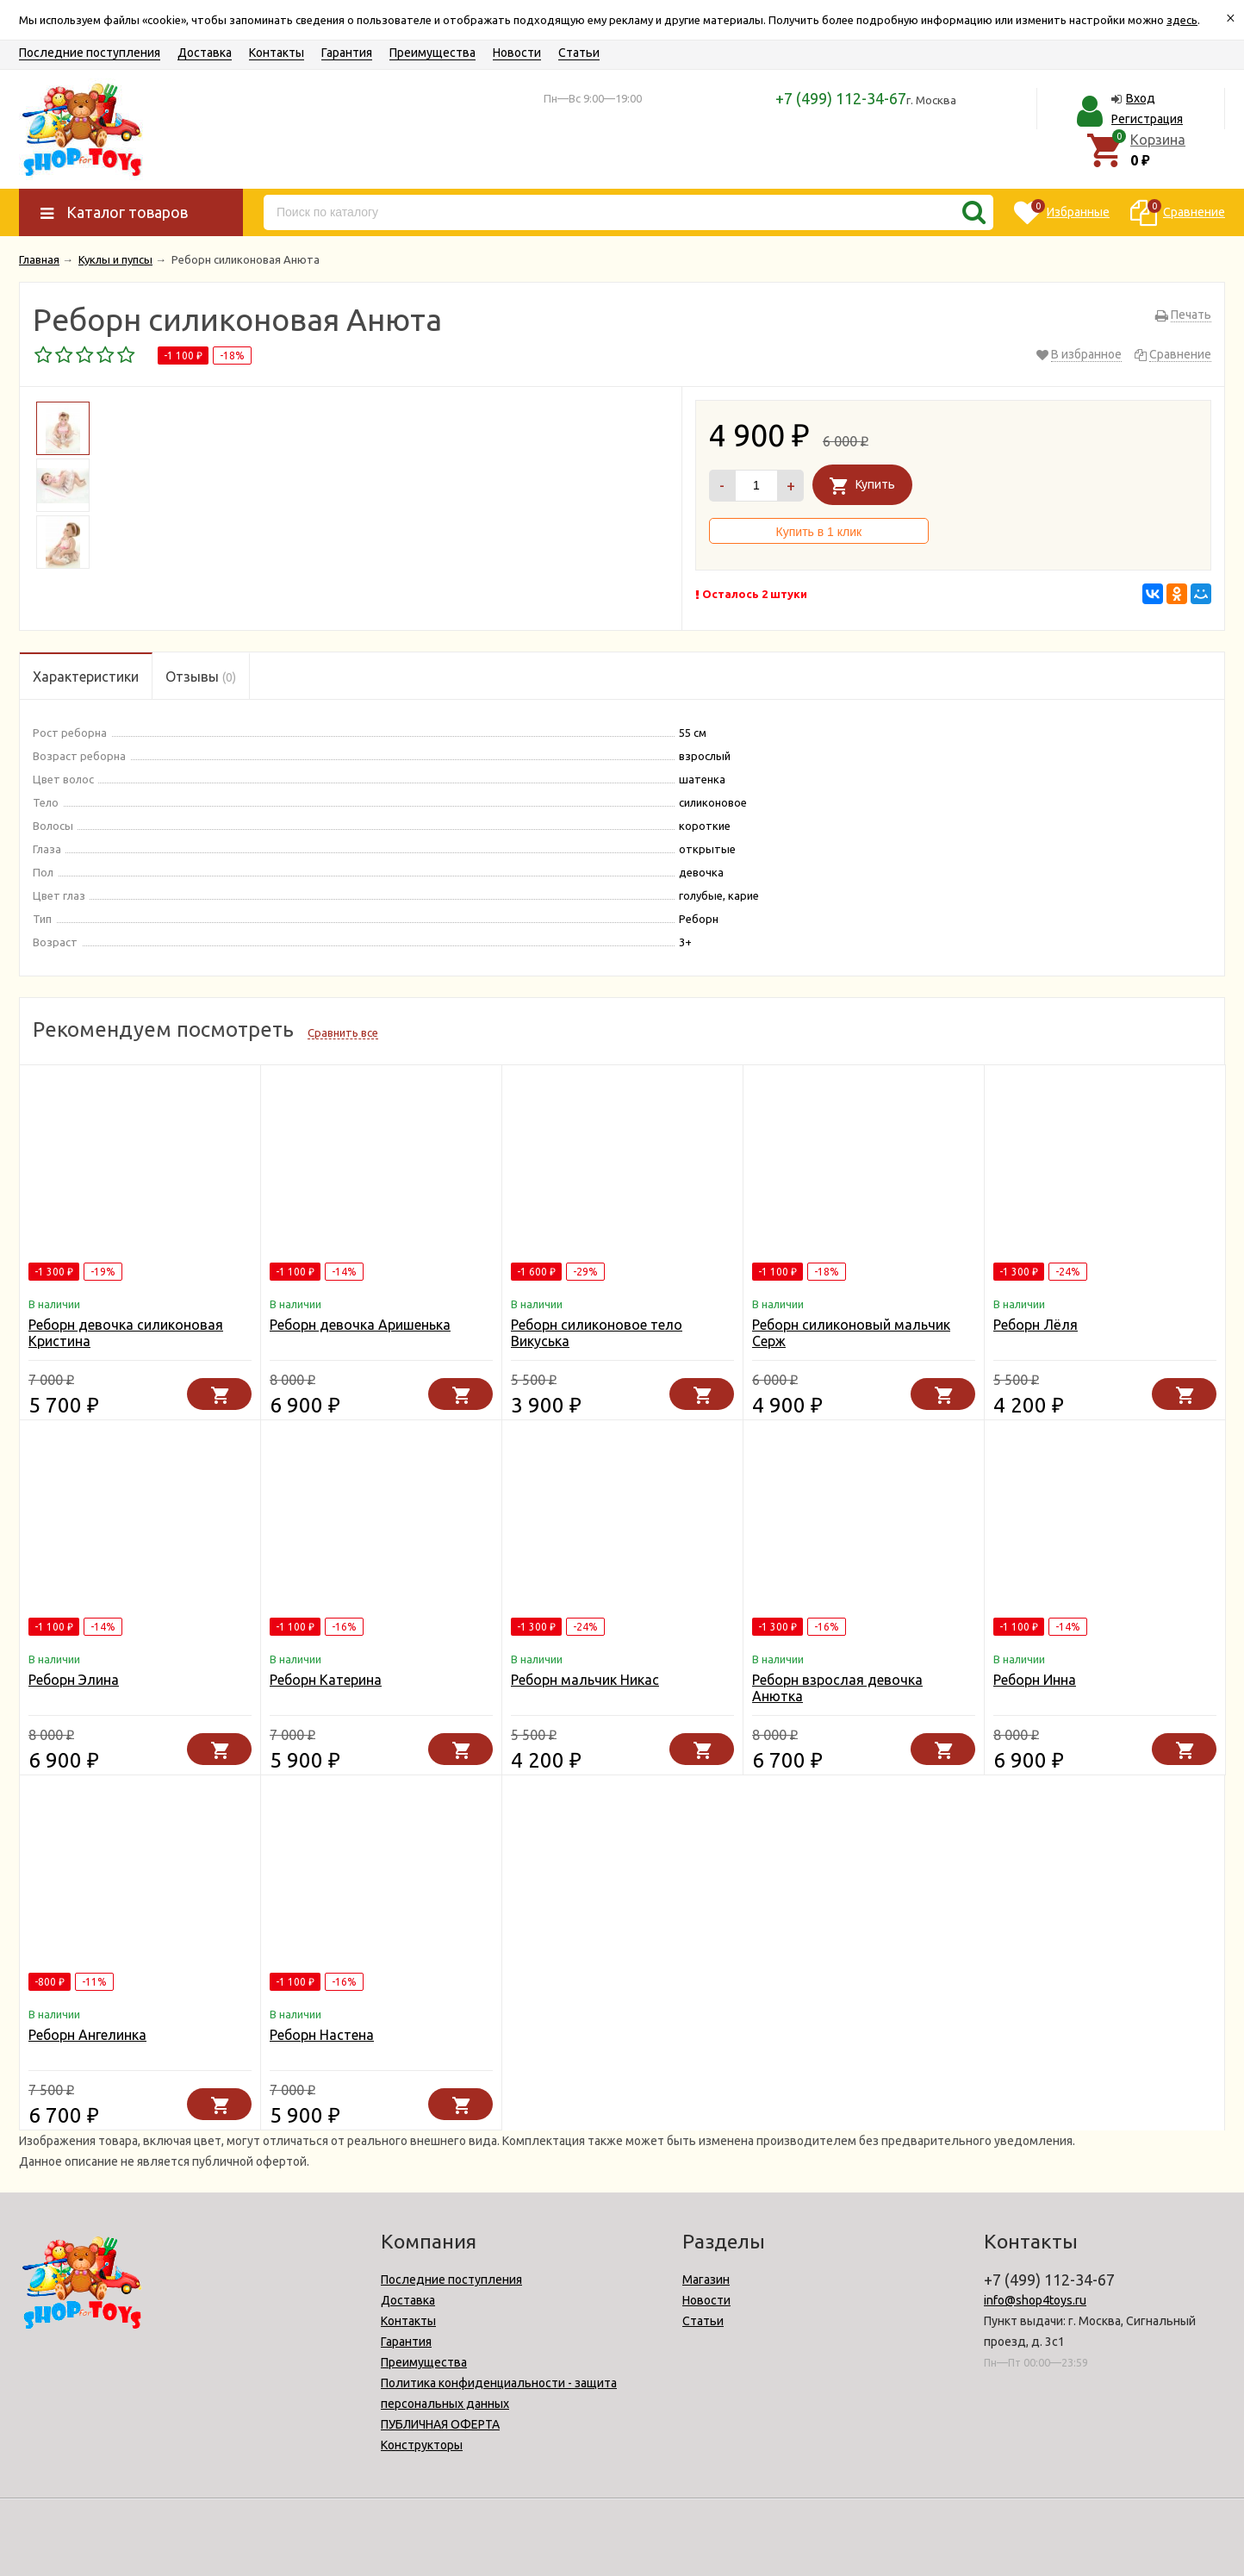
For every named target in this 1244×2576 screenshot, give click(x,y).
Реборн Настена (322, 2035)
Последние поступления (89, 52)
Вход (1140, 98)
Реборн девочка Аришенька (360, 1324)
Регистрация (1147, 119)
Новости (517, 52)
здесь (1181, 20)
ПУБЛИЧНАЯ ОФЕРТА (440, 2424)
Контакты (276, 52)
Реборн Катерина (326, 1679)
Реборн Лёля (1035, 1324)
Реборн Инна (1034, 1679)
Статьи (579, 52)
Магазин (706, 2279)
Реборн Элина (73, 1679)
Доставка (204, 52)
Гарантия (346, 52)
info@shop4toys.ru (1035, 2300)
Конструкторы (422, 2445)
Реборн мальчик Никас (585, 1679)
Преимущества (432, 52)
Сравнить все (343, 1032)
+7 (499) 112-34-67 (840, 98)
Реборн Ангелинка (87, 2035)
